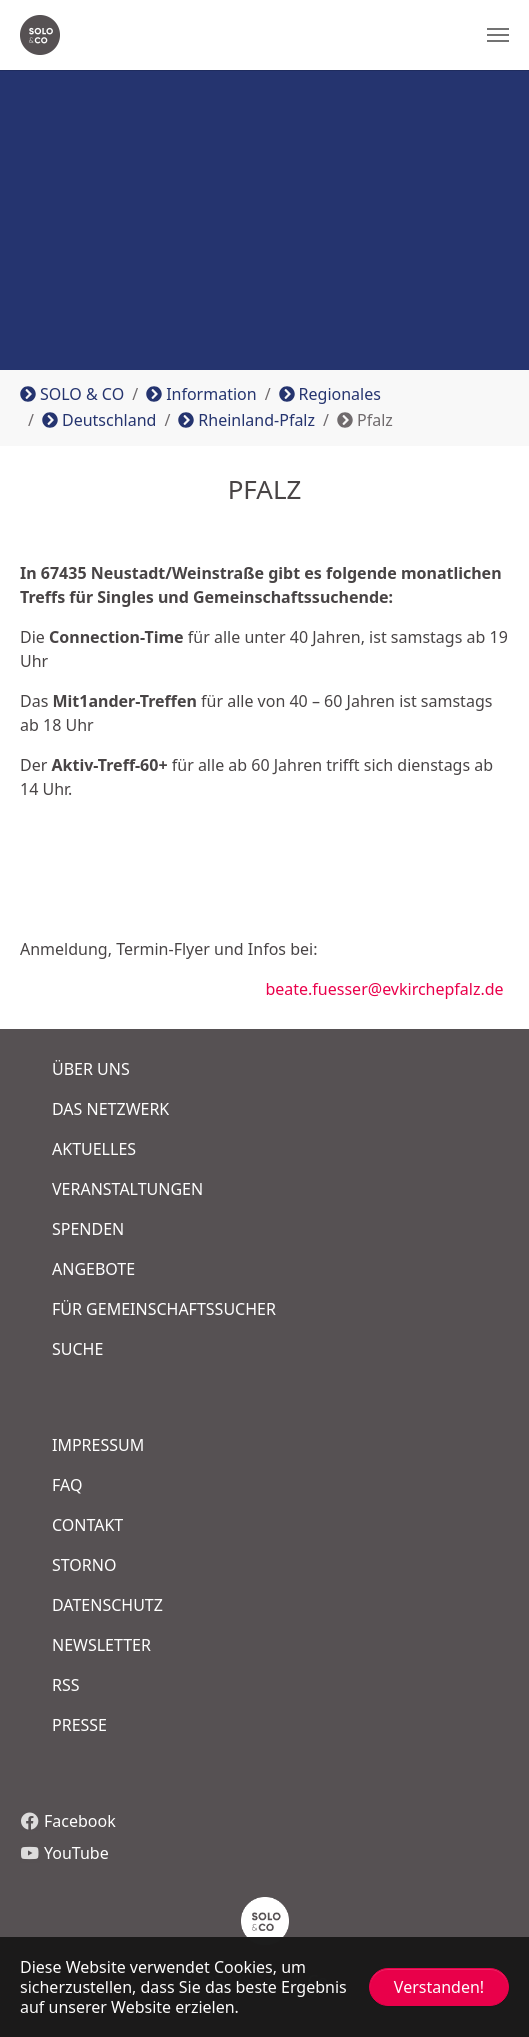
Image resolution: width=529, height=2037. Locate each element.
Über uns (91, 1069)
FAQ (67, 1485)
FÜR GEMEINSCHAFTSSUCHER (164, 1309)
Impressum (98, 1445)
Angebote (93, 1269)
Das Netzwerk (110, 1109)
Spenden (88, 1229)
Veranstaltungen (127, 1189)
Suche (77, 1349)
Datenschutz (107, 1605)
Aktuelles (94, 1149)
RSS (66, 1685)
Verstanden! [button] (439, 1987)
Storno (84, 1565)
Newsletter (101, 1645)
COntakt (87, 1525)
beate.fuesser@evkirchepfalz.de (262, 989)
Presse (79, 1725)
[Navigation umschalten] (498, 35)
